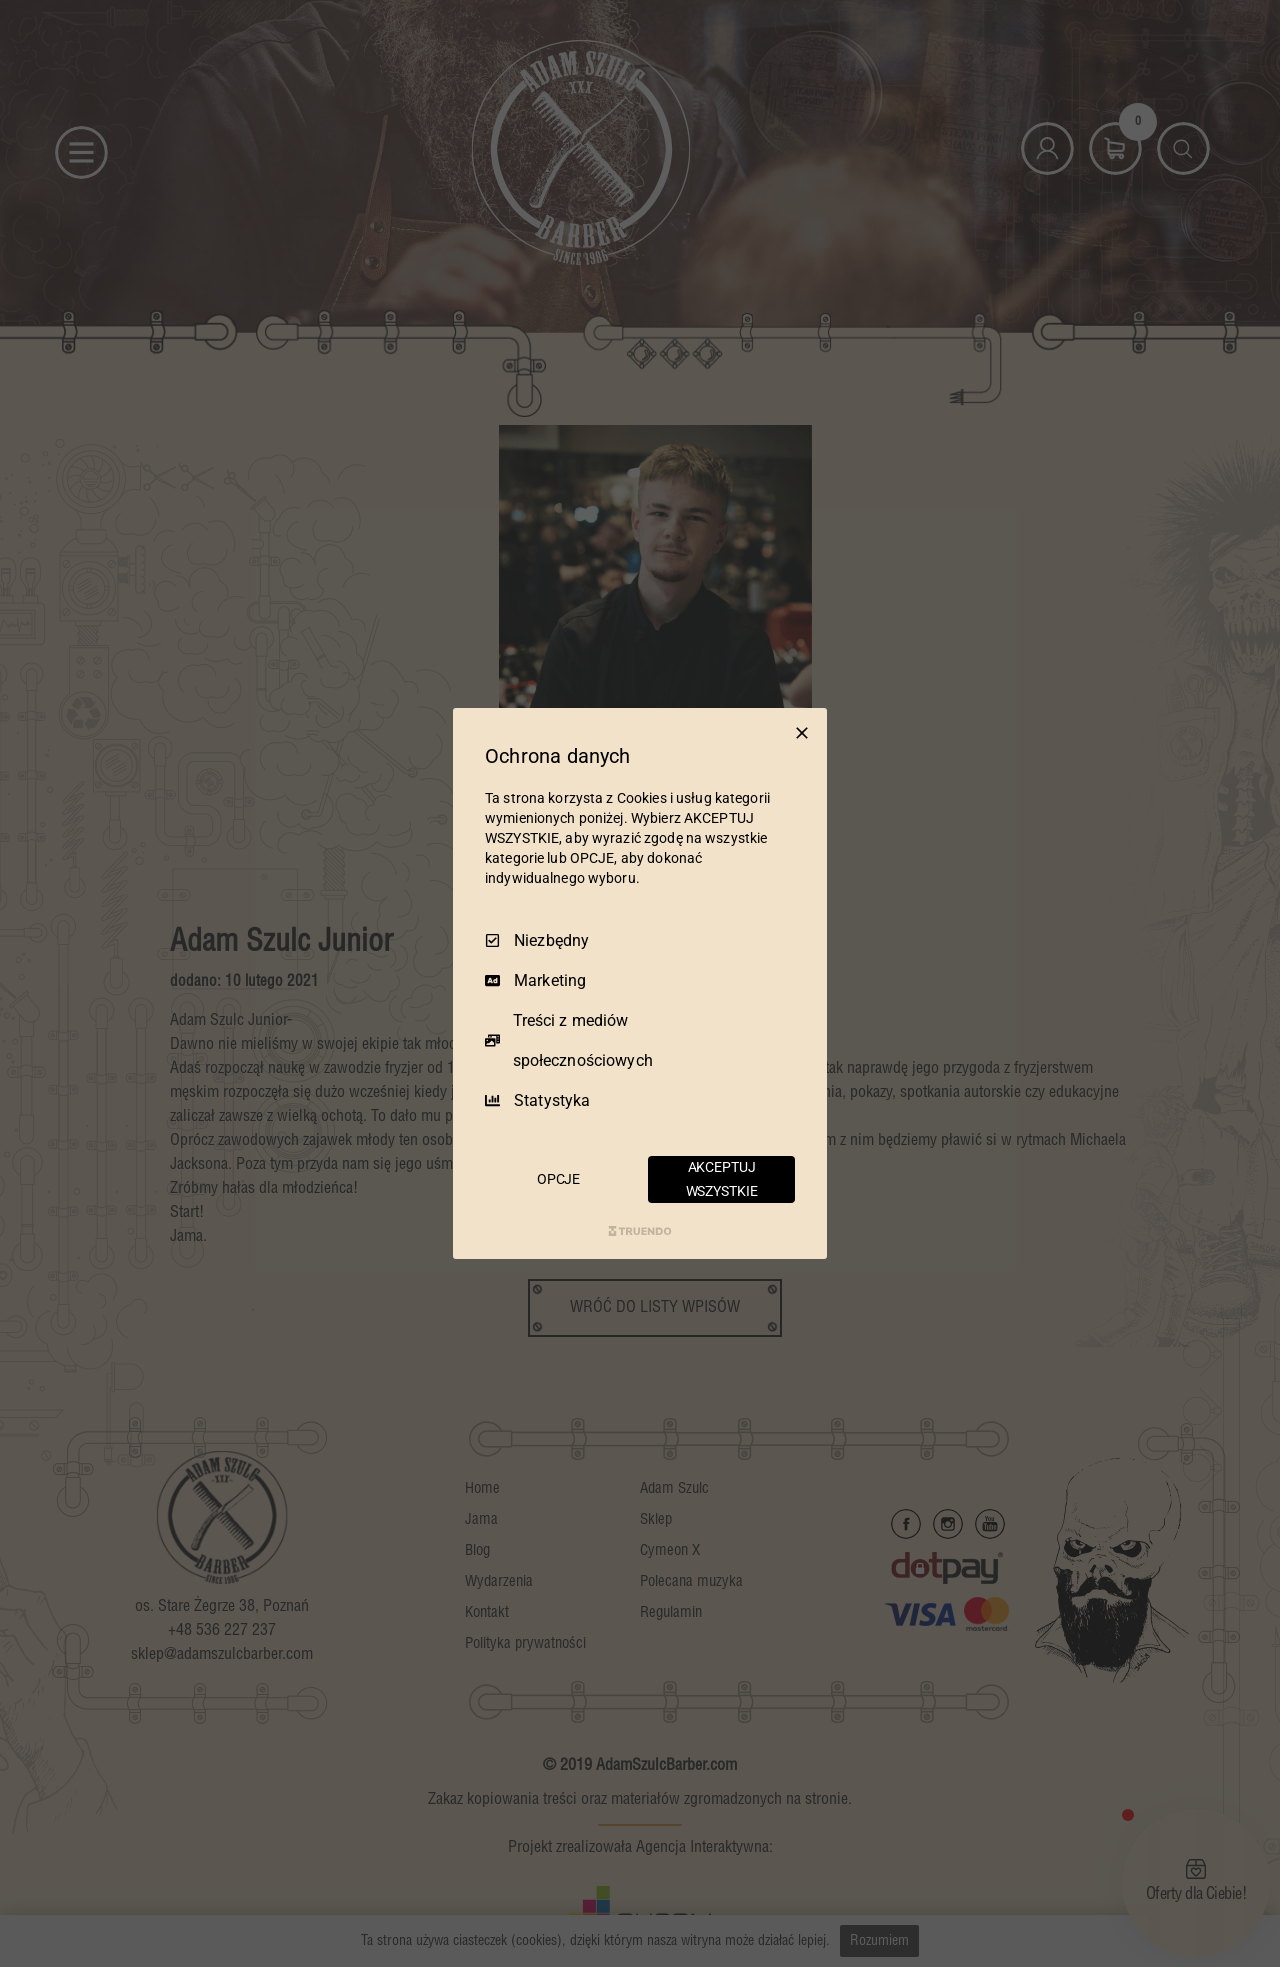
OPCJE (558, 1179)
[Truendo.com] (640, 1231)
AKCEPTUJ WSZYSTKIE (722, 1179)
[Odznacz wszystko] (802, 733)
